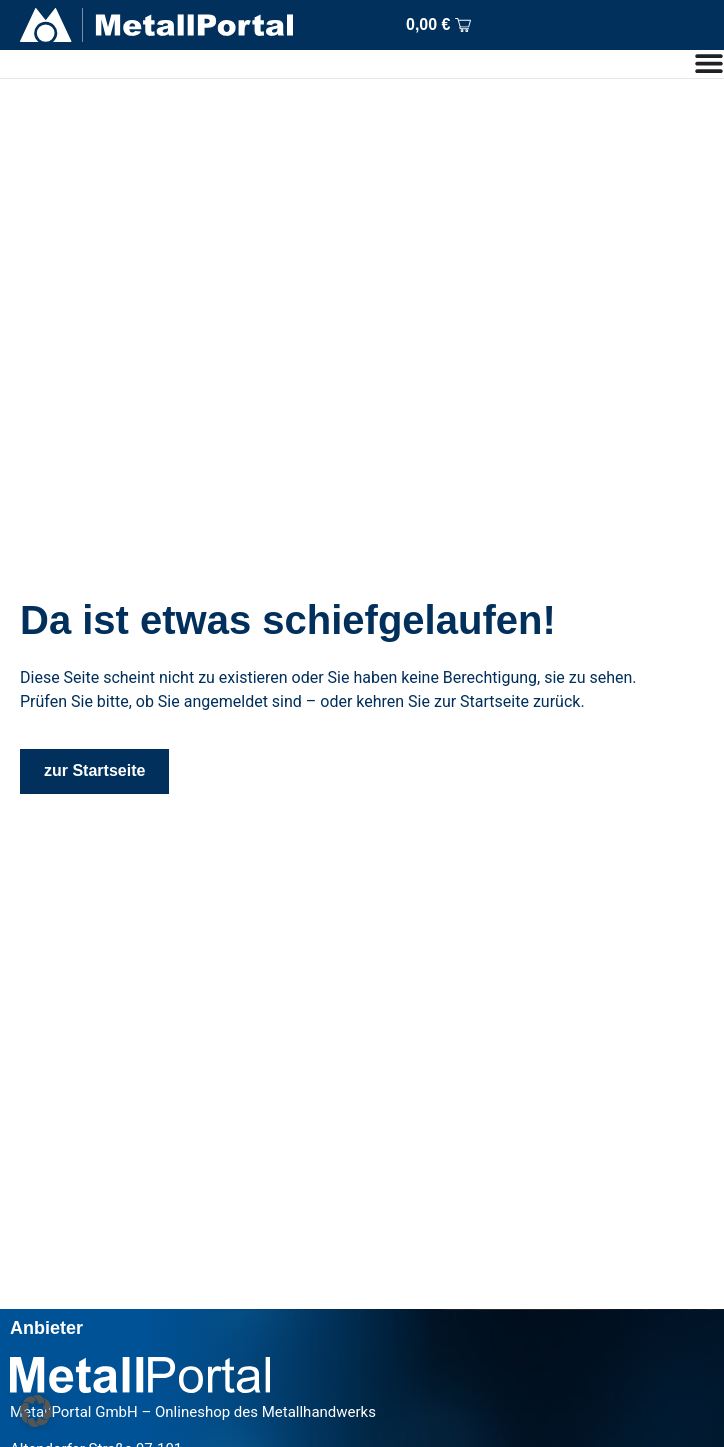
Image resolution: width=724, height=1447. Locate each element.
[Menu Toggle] (709, 63)
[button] (36, 1411)
